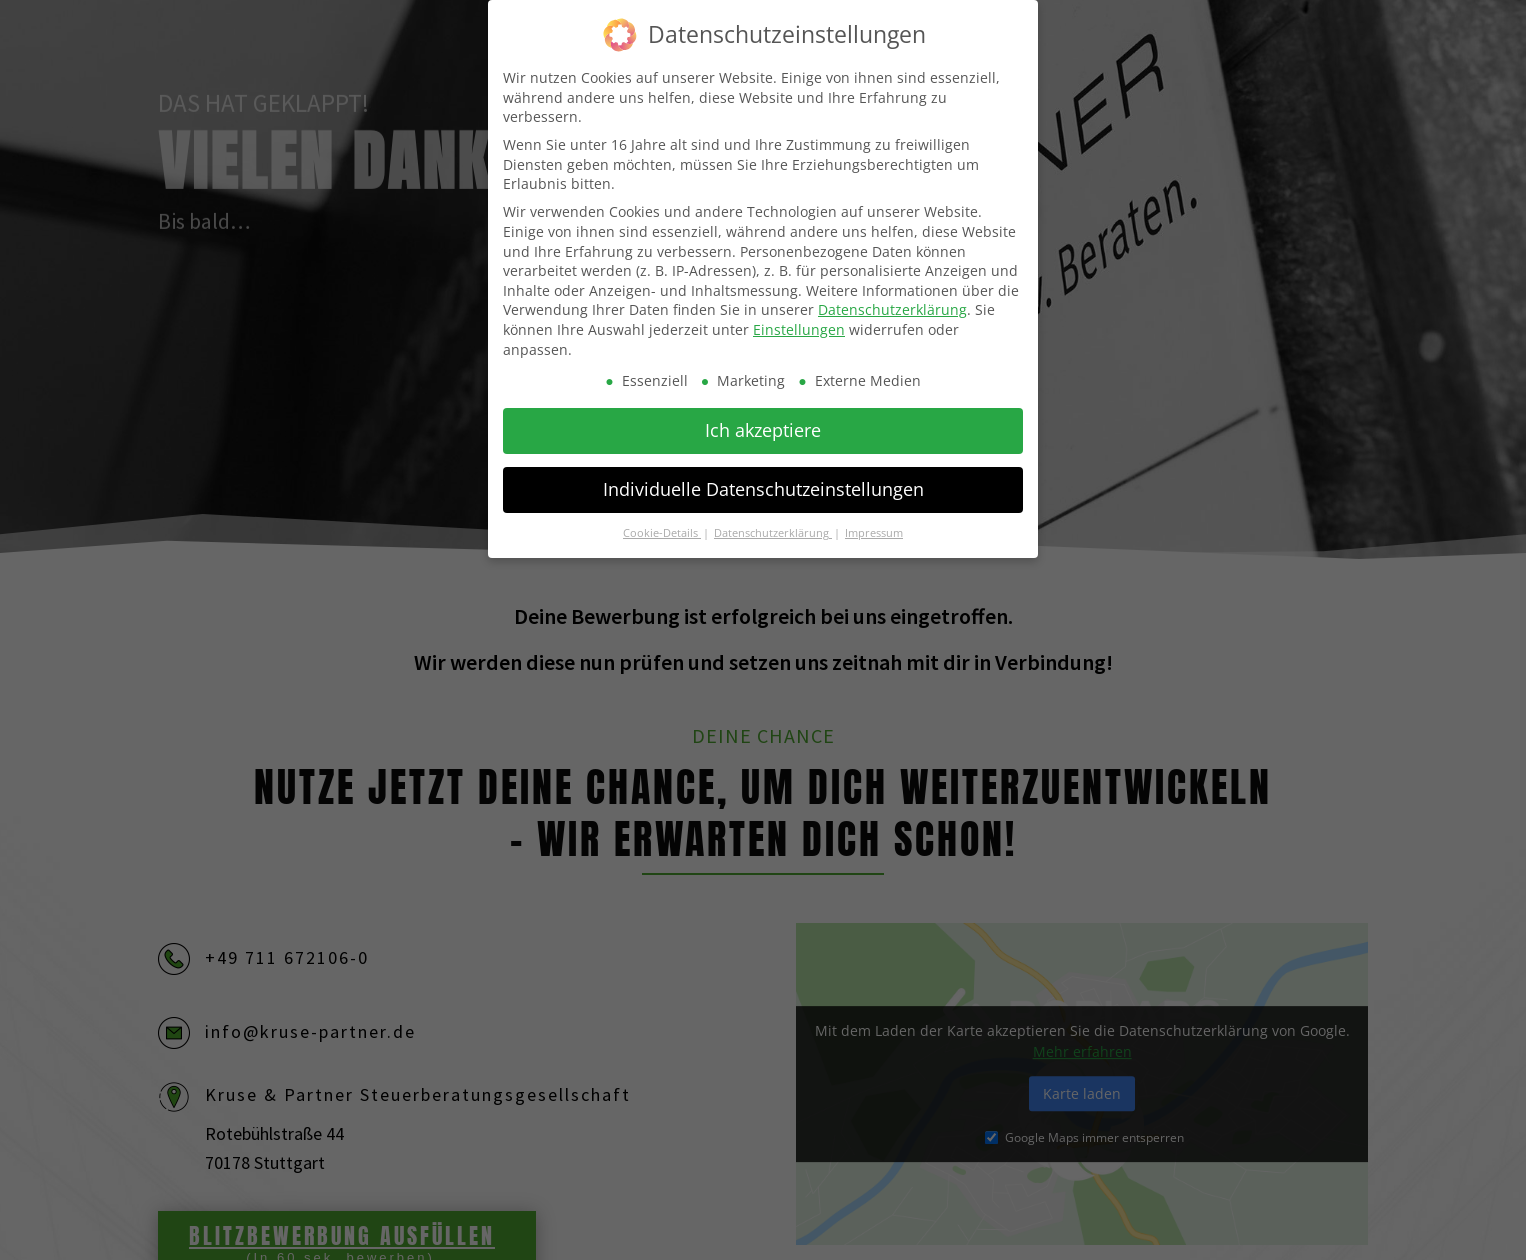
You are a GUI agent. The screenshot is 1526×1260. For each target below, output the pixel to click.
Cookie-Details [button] (662, 522)
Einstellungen (799, 318)
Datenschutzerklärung (892, 298)
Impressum (874, 522)
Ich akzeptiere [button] (763, 419)
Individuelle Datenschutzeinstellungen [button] (763, 478)
